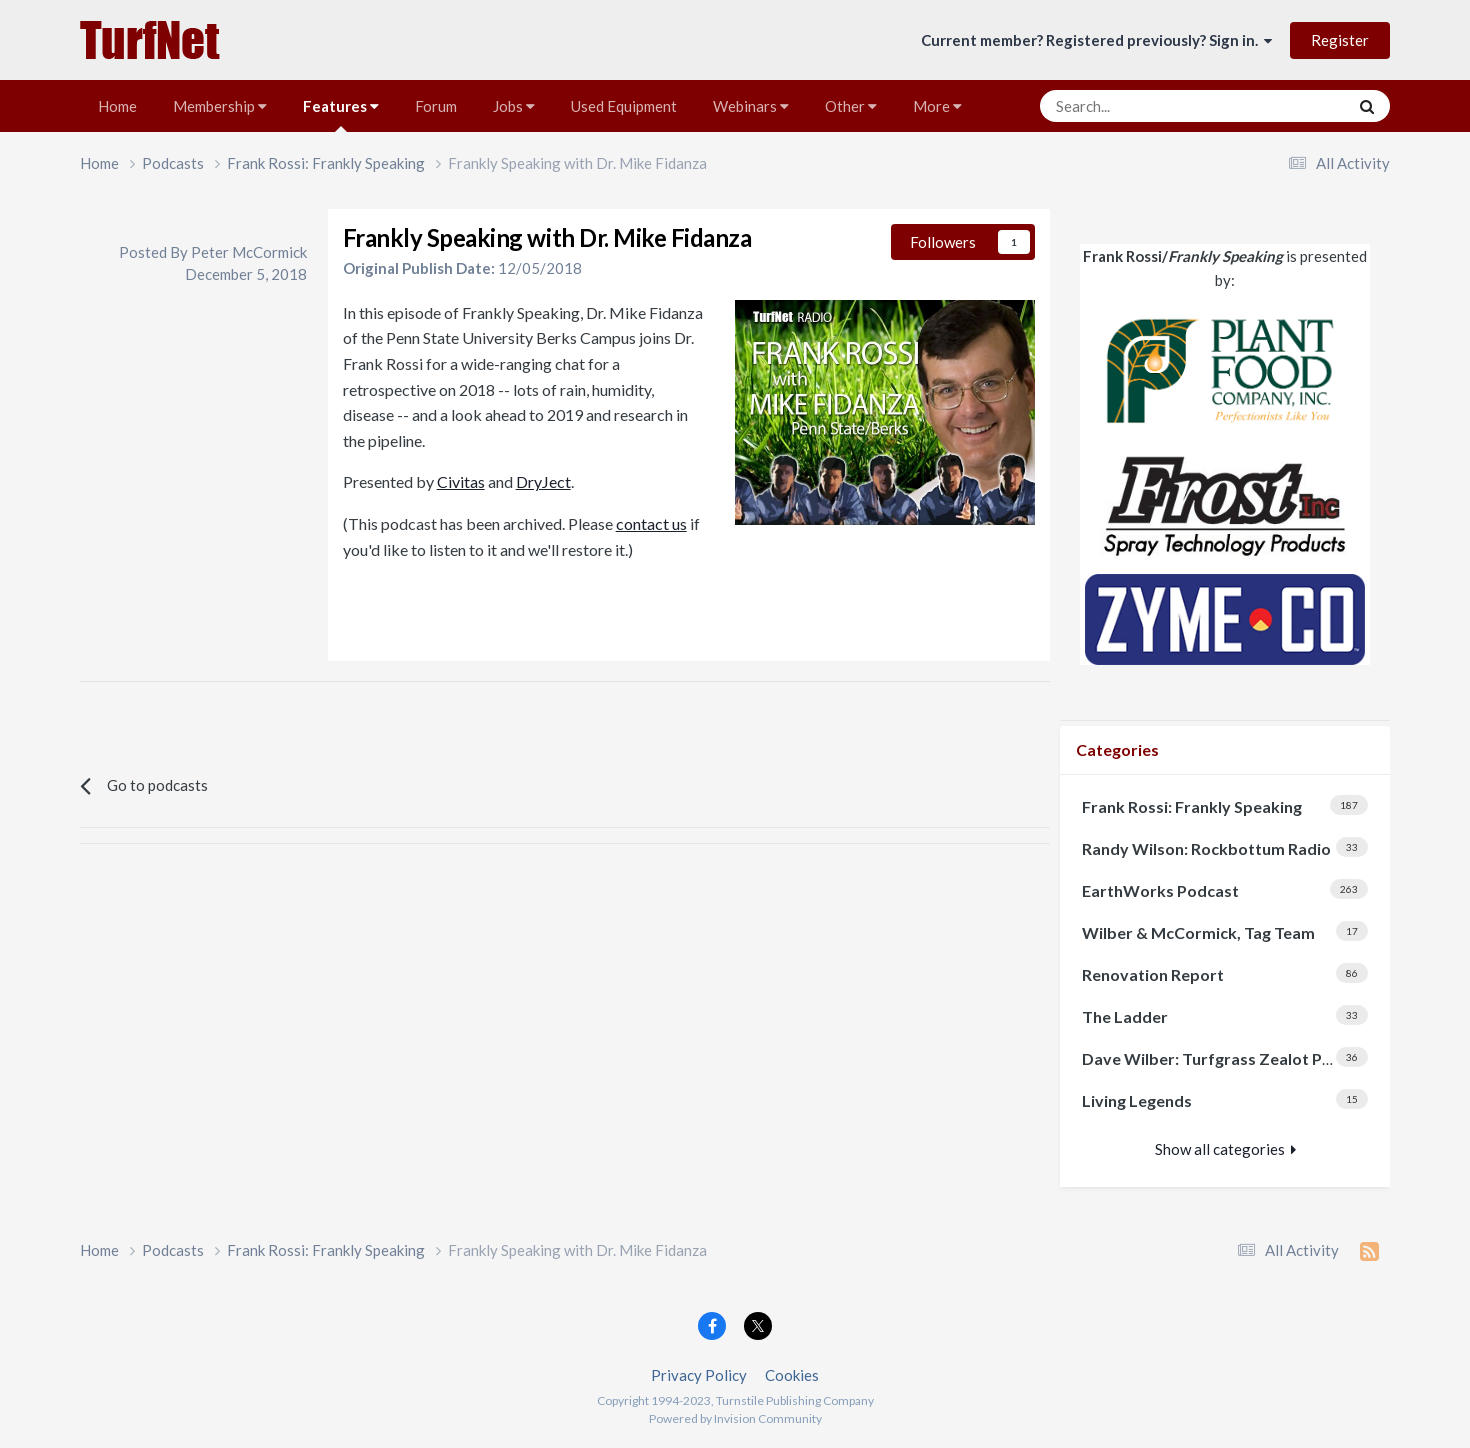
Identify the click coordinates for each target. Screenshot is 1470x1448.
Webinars (751, 106)
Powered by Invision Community (735, 1418)
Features (341, 114)
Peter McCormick (249, 252)
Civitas (461, 481)
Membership (220, 106)
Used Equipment (624, 106)
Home (117, 106)
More (937, 106)
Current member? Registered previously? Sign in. (1096, 40)
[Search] (1138, 106)
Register (1340, 40)
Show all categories (1225, 1149)
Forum (436, 106)
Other (851, 106)
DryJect (543, 481)
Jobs (514, 106)
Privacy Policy (699, 1375)
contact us (651, 523)
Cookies (792, 1375)
